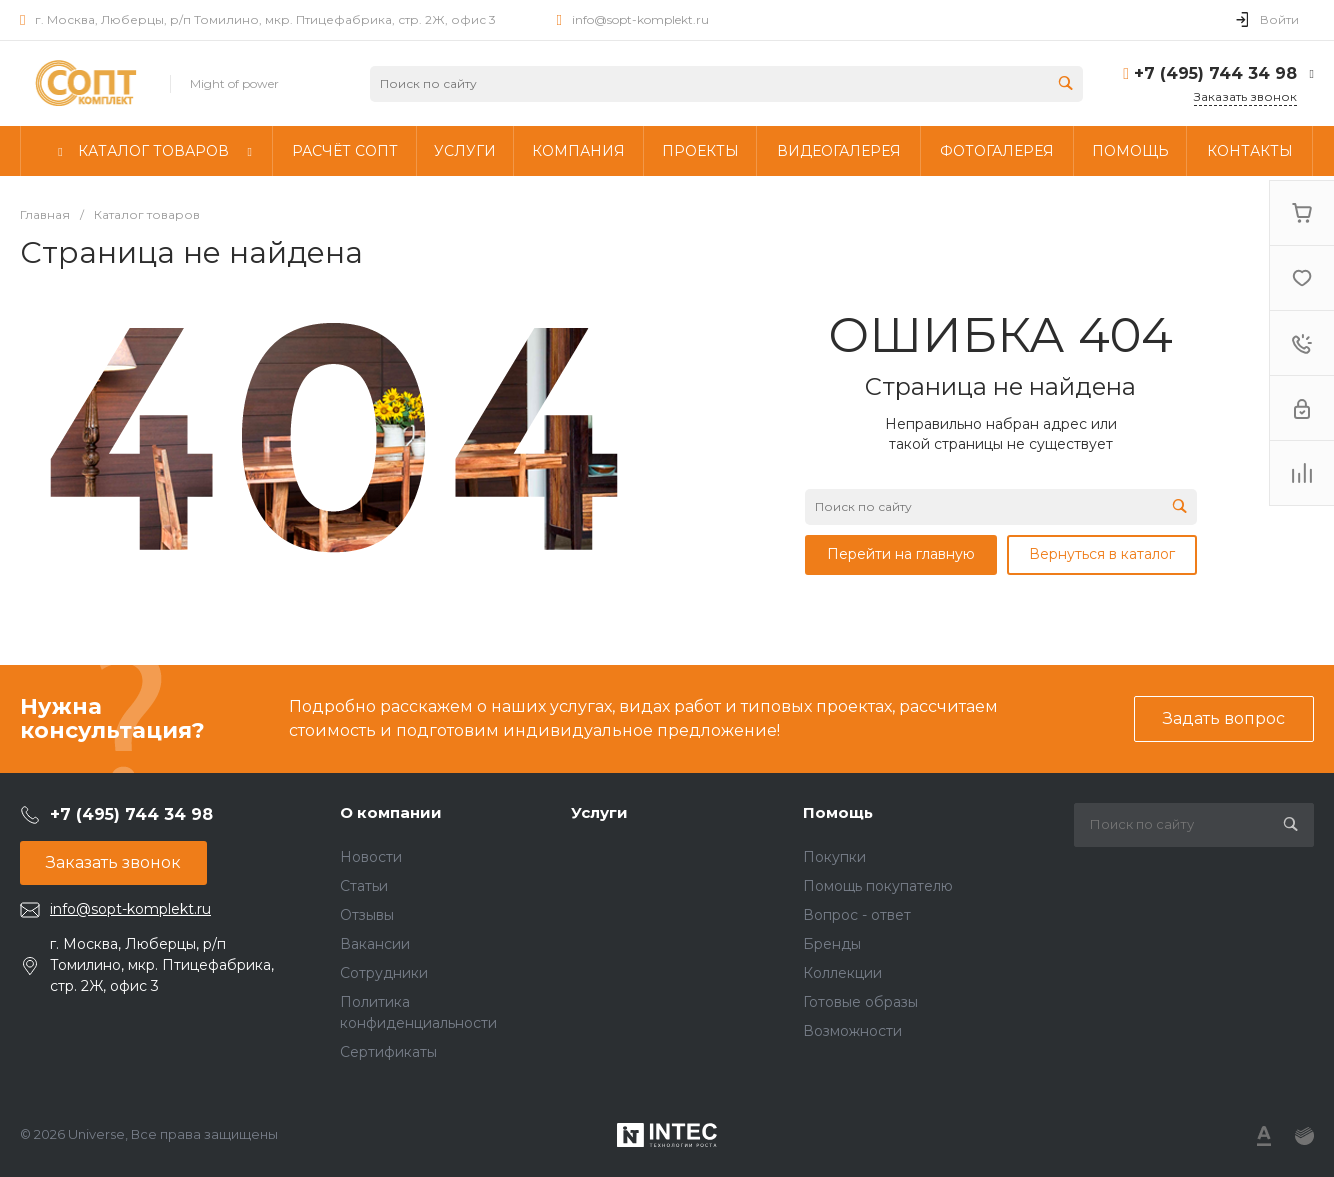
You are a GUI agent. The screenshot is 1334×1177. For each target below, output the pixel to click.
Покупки (834, 857)
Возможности (852, 1031)
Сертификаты (388, 1052)
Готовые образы (860, 1002)
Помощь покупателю (878, 886)
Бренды (832, 944)
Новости (371, 857)
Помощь (838, 812)
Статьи (364, 886)
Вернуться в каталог (1102, 554)
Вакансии (375, 944)
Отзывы (367, 915)
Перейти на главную (901, 554)
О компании (391, 812)
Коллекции (842, 973)
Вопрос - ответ (857, 915)
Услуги (599, 812)
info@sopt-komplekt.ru (640, 19)
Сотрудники (384, 973)
